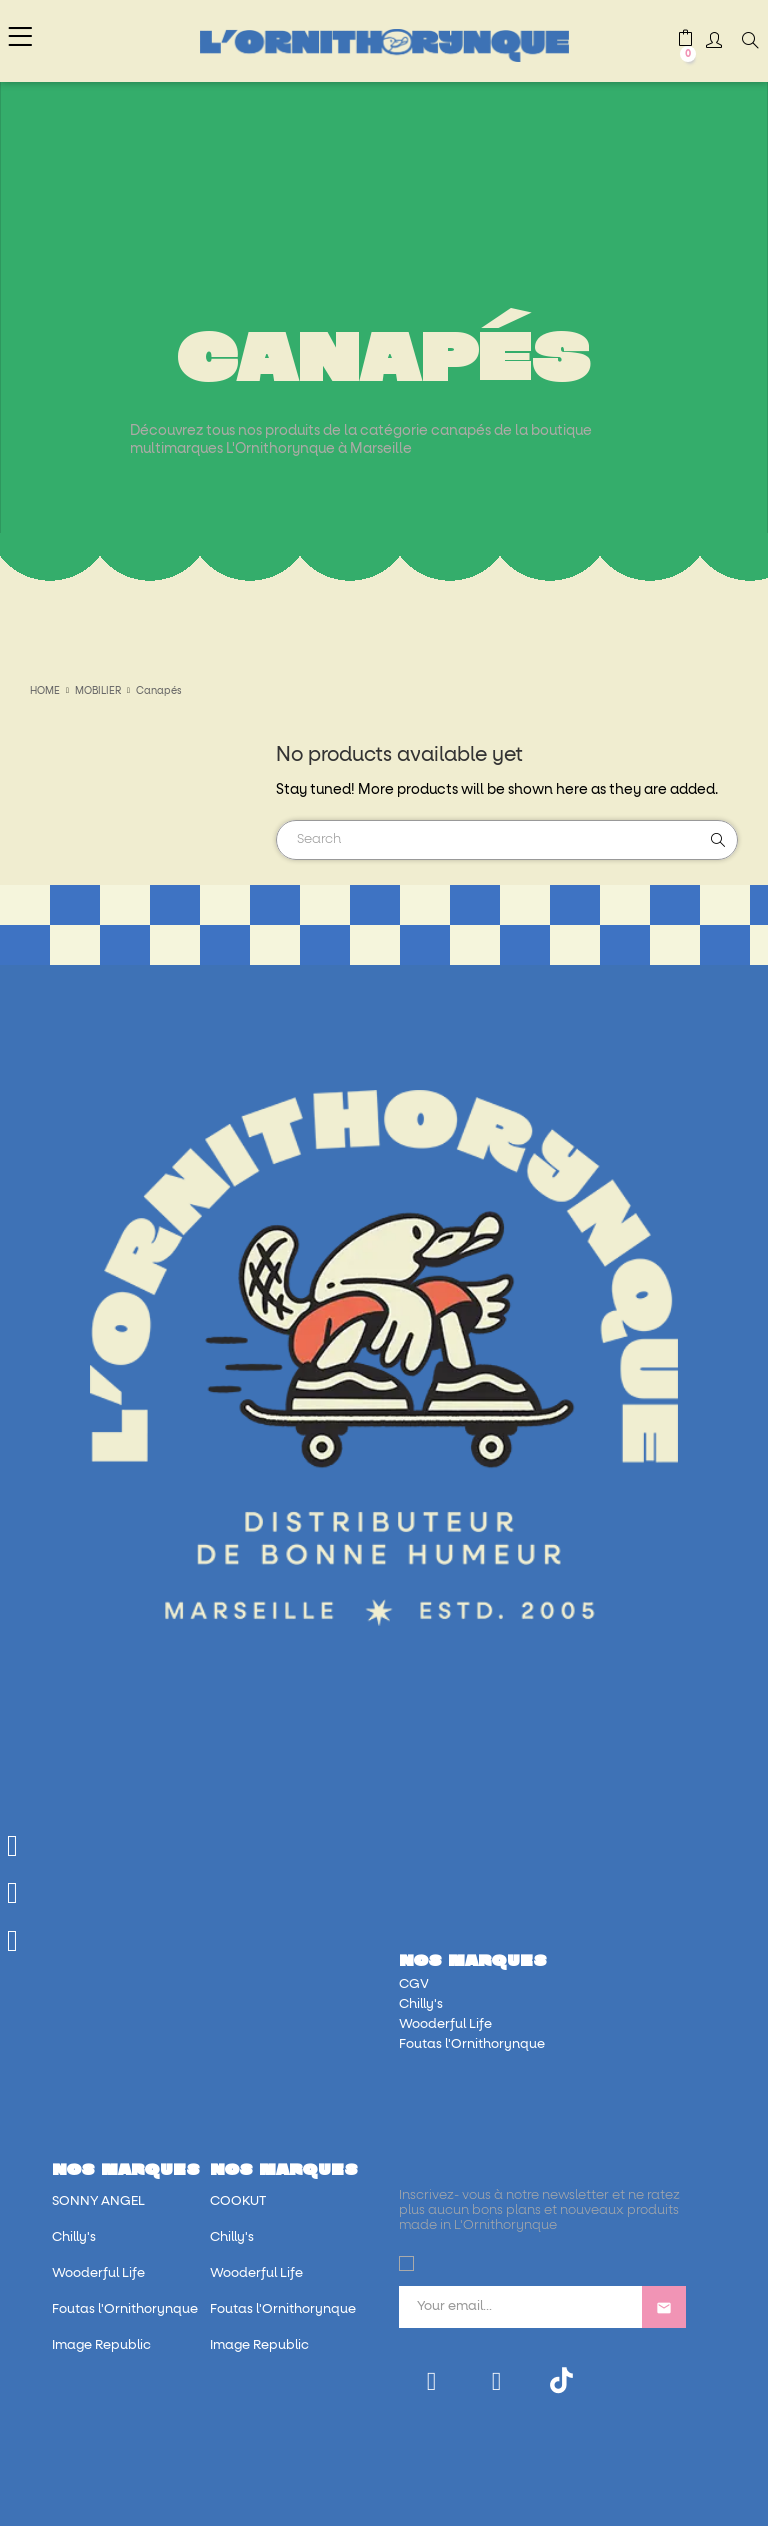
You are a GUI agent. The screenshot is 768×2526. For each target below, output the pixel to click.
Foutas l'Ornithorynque (472, 2044)
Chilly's (421, 2004)
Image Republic (101, 2345)
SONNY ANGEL (98, 2201)
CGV (414, 1984)
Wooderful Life (445, 2024)
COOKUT (238, 2201)
